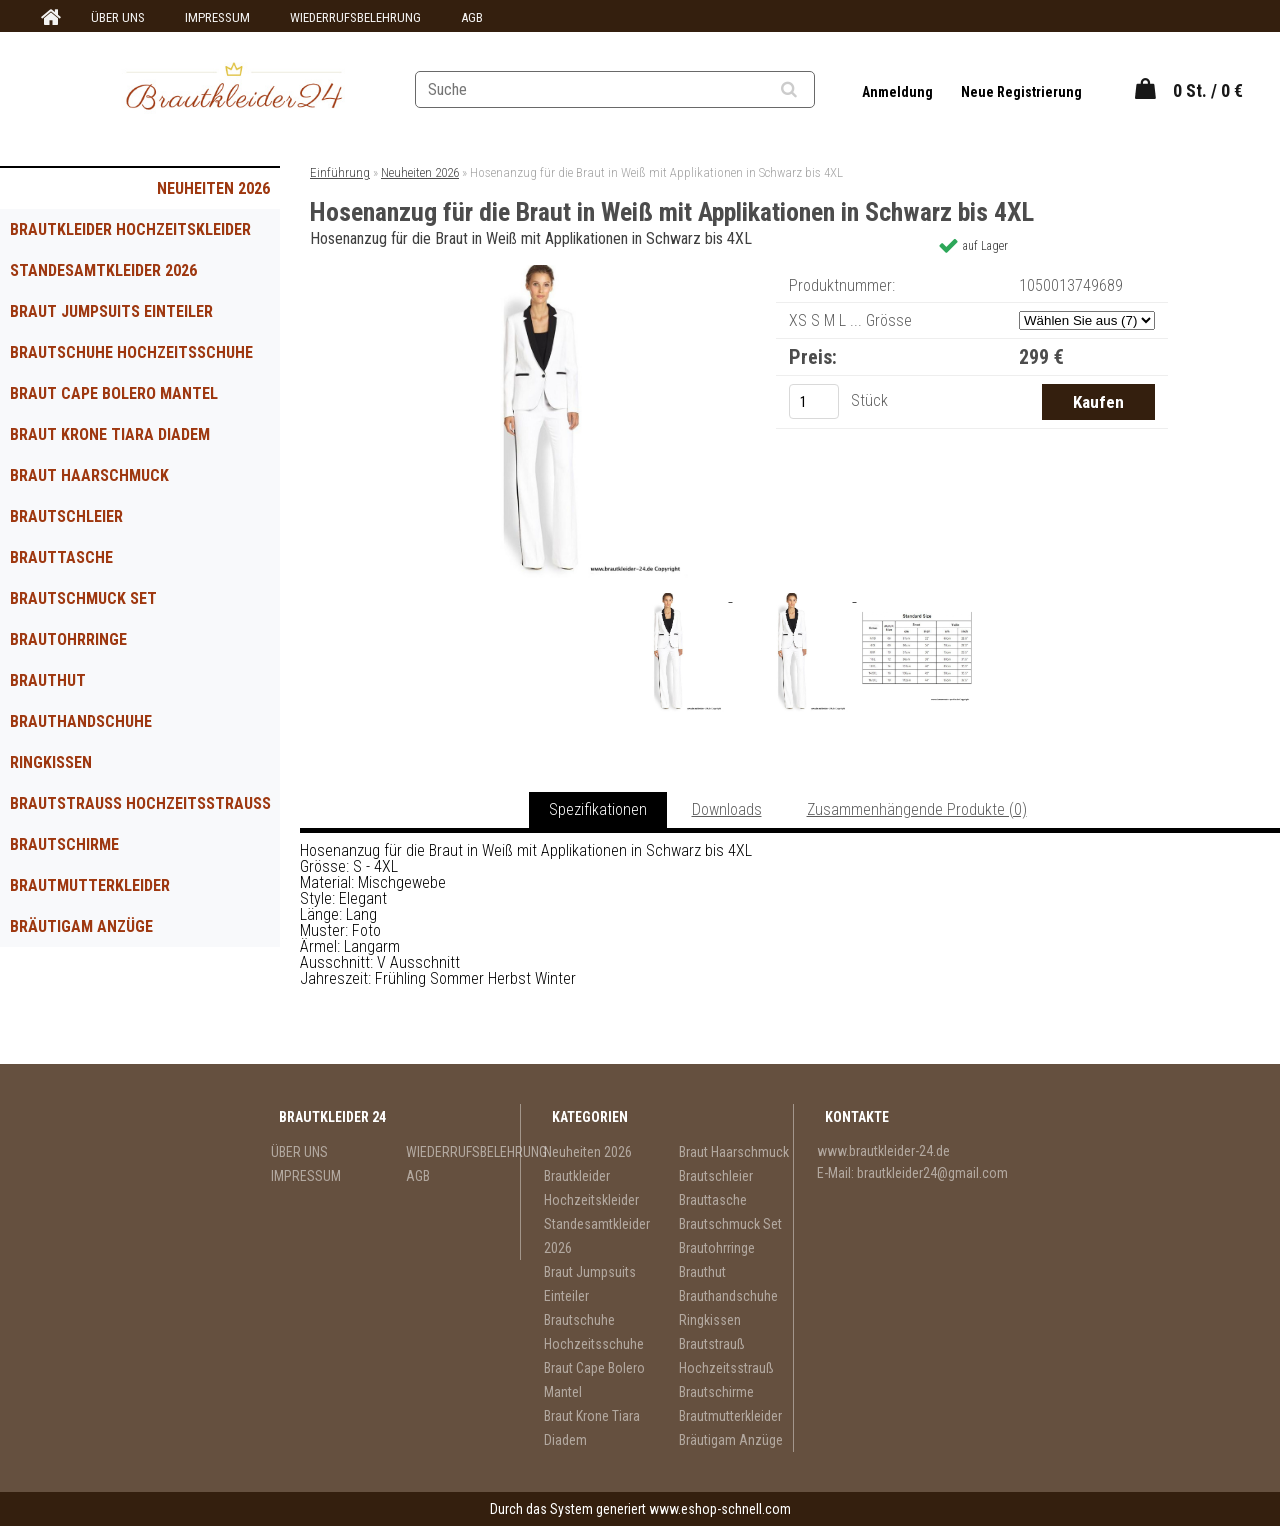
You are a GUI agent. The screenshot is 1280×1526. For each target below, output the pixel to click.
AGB (472, 17)
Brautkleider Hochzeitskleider (130, 229)
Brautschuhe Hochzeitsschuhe (131, 352)
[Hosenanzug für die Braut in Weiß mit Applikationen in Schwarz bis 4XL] (543, 272)
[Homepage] (48, 18)
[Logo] (233, 89)
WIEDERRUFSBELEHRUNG (355, 17)
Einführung (340, 172)
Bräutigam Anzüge (81, 926)
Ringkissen (51, 762)
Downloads (727, 809)
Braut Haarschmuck (89, 475)
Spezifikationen (598, 809)
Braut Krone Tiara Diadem (110, 434)
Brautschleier (66, 516)
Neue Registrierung (1021, 92)
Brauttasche (61, 557)
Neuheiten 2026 (213, 188)
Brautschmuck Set (83, 598)
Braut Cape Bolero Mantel (114, 393)
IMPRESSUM (217, 17)
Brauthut (48, 680)
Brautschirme (64, 844)
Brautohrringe (68, 639)
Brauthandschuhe (81, 721)
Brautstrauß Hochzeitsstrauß (140, 803)
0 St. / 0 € (1208, 90)
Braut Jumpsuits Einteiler (111, 311)
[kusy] (814, 401)
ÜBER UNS (118, 17)
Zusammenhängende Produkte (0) (917, 809)
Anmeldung (899, 92)
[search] (813, 90)
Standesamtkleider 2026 (103, 270)
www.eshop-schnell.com (720, 1509)
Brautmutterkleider (90, 885)
